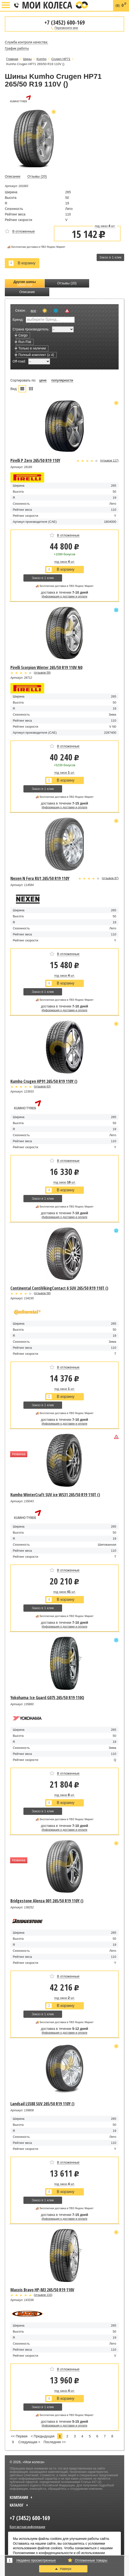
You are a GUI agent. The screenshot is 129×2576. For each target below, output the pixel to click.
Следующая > (29, 2442)
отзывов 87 (110, 878)
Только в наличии (31, 348)
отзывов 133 (43, 2295)
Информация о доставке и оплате (64, 596)
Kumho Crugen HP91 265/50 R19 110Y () (43, 1081)
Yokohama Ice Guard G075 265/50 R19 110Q (47, 1697)
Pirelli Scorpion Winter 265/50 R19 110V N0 (46, 667)
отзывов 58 (42, 1293)
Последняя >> (54, 2442)
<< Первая (19, 2436)
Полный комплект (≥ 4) (35, 355)
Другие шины (24, 283)
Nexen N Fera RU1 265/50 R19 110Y (39, 878)
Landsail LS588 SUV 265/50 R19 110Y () (42, 2103)
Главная (12, 59)
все (33, 311)
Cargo (22, 335)
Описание (27, 292)
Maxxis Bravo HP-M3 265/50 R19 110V (42, 2290)
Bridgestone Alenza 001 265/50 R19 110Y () (46, 1901)
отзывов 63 (42, 1086)
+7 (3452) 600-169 (16, 5)
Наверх (63, 2569)
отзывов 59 (42, 672)
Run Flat (23, 342)
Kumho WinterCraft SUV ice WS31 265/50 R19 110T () (55, 1494)
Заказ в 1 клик (110, 257)
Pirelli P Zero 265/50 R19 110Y (35, 460)
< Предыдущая (43, 2436)
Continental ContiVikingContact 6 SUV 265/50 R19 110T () (59, 1288)
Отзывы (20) (67, 283)
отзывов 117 (109, 460)
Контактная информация (27, 2526)
